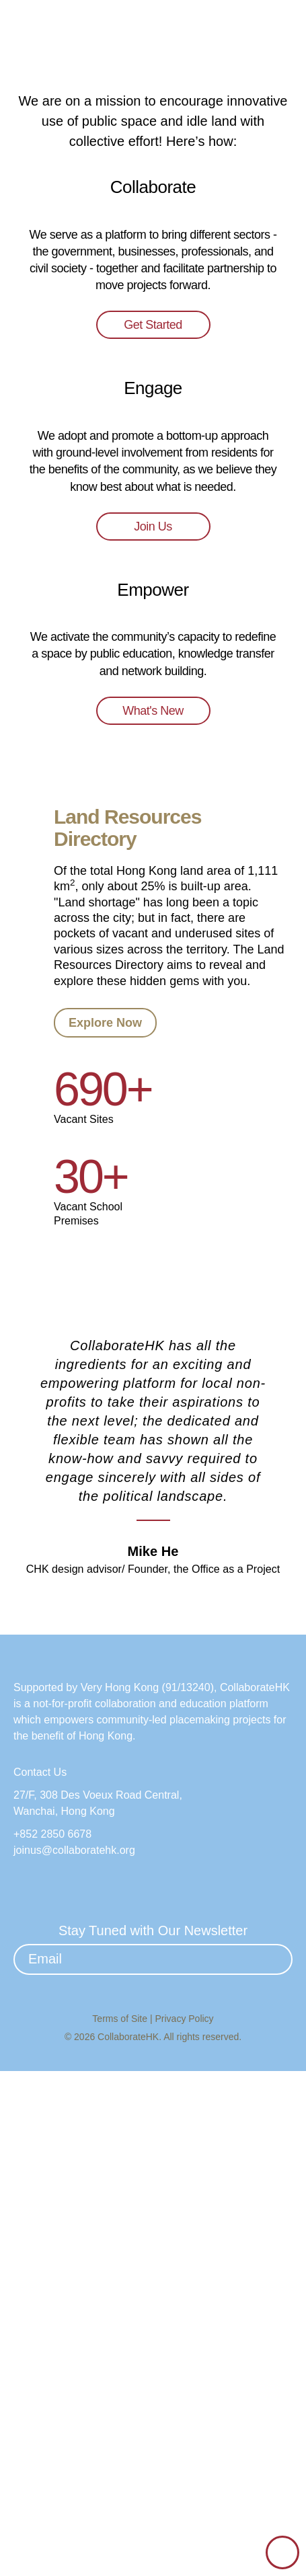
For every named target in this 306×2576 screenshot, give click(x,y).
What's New (153, 1171)
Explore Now (105, 1460)
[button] (282, 32)
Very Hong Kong (124, 2193)
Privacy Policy (184, 2523)
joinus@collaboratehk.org (79, 2356)
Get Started (153, 621)
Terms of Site (121, 2523)
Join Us (153, 904)
